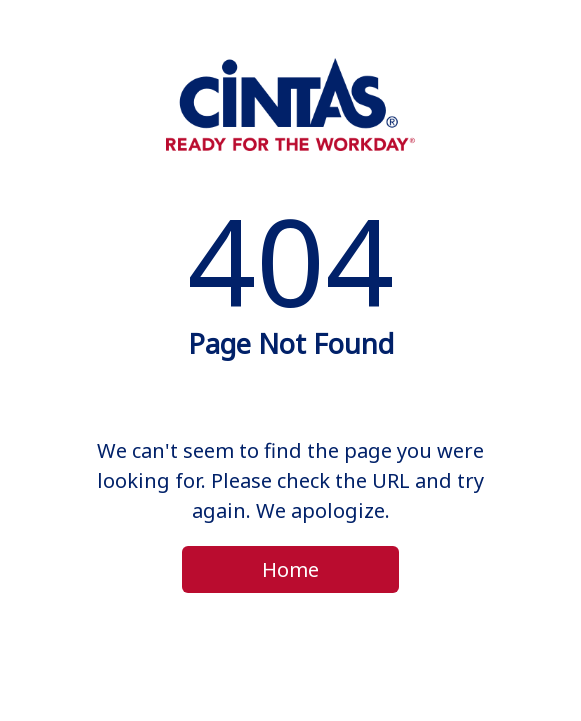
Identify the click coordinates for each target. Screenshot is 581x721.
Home (290, 569)
